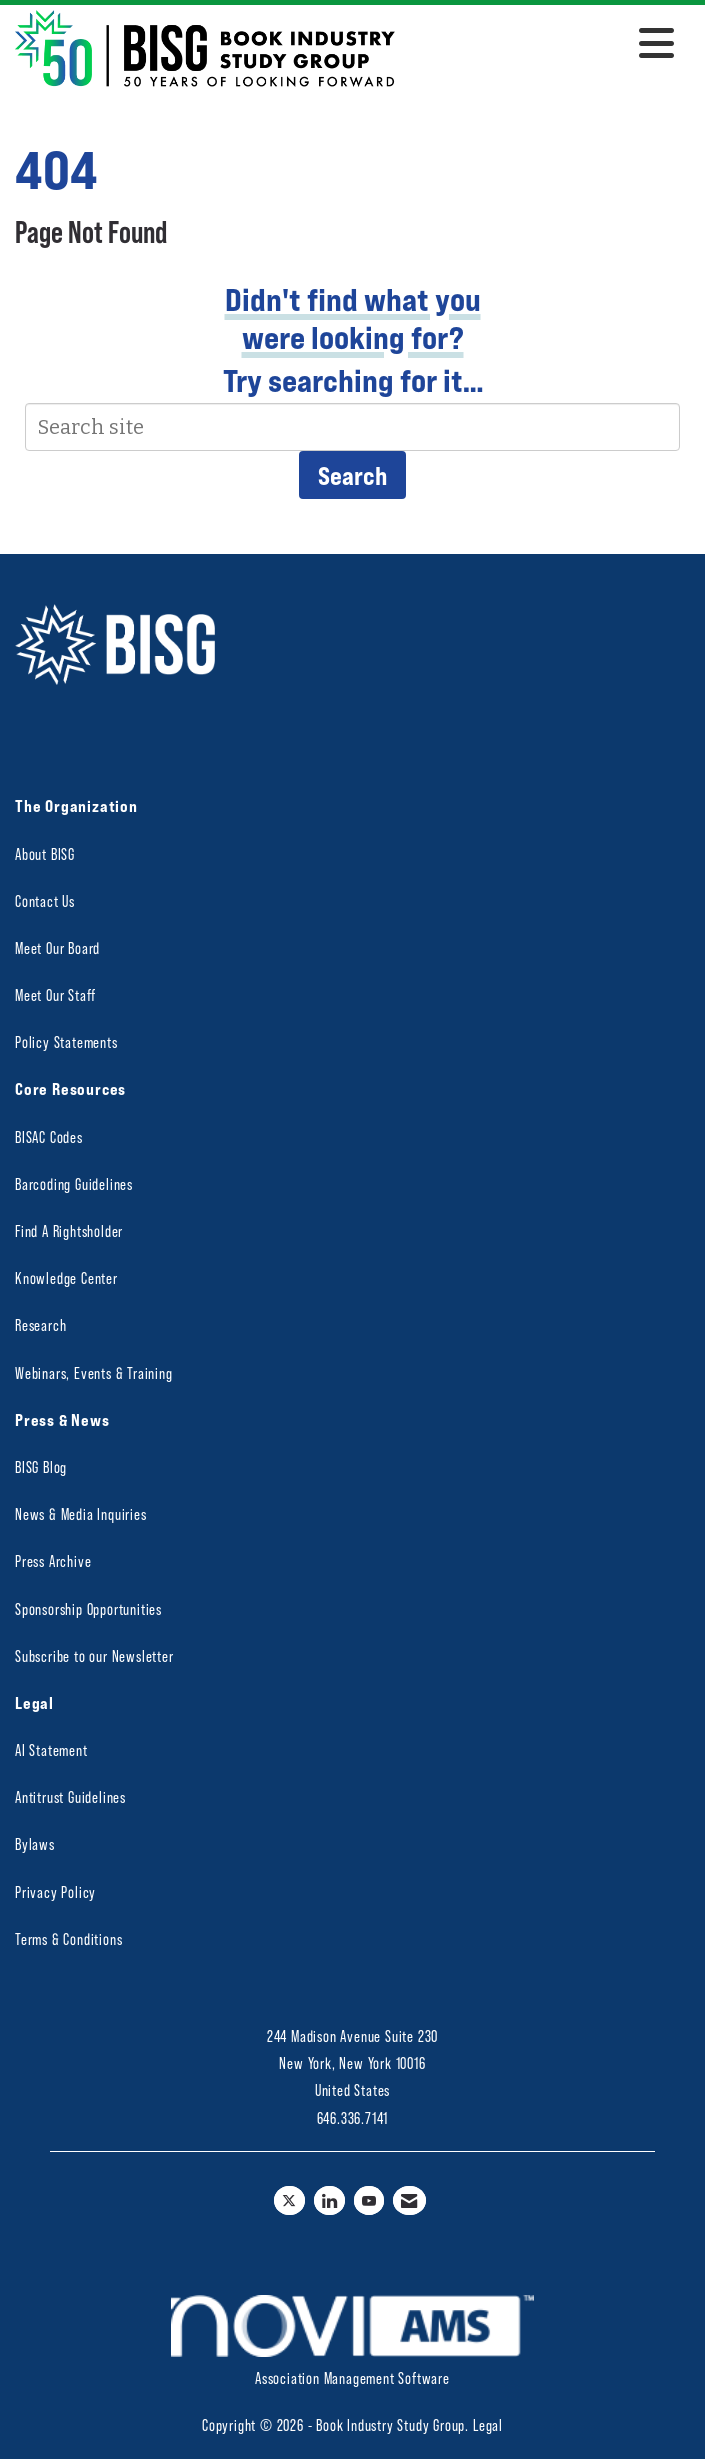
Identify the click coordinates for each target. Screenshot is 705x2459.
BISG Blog (41, 1466)
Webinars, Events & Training (94, 1372)
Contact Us (45, 900)
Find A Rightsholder (69, 1230)
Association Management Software (352, 2341)
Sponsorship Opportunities (88, 1608)
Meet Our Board (57, 947)
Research (40, 1324)
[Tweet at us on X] (289, 2200)
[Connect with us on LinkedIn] (329, 2200)
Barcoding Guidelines (74, 1183)
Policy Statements (66, 1041)
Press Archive (53, 1560)
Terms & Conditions (68, 1938)
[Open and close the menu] (540, 45)
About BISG (45, 853)
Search (352, 475)
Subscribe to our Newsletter (94, 1655)
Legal (488, 2424)
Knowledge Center (66, 1277)
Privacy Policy (55, 1891)
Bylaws (35, 1843)
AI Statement (51, 1749)
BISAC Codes (49, 1136)
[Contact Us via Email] (409, 2200)
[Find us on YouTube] (369, 2200)
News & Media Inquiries (81, 1513)
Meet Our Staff (55, 994)
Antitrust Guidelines (70, 1796)
